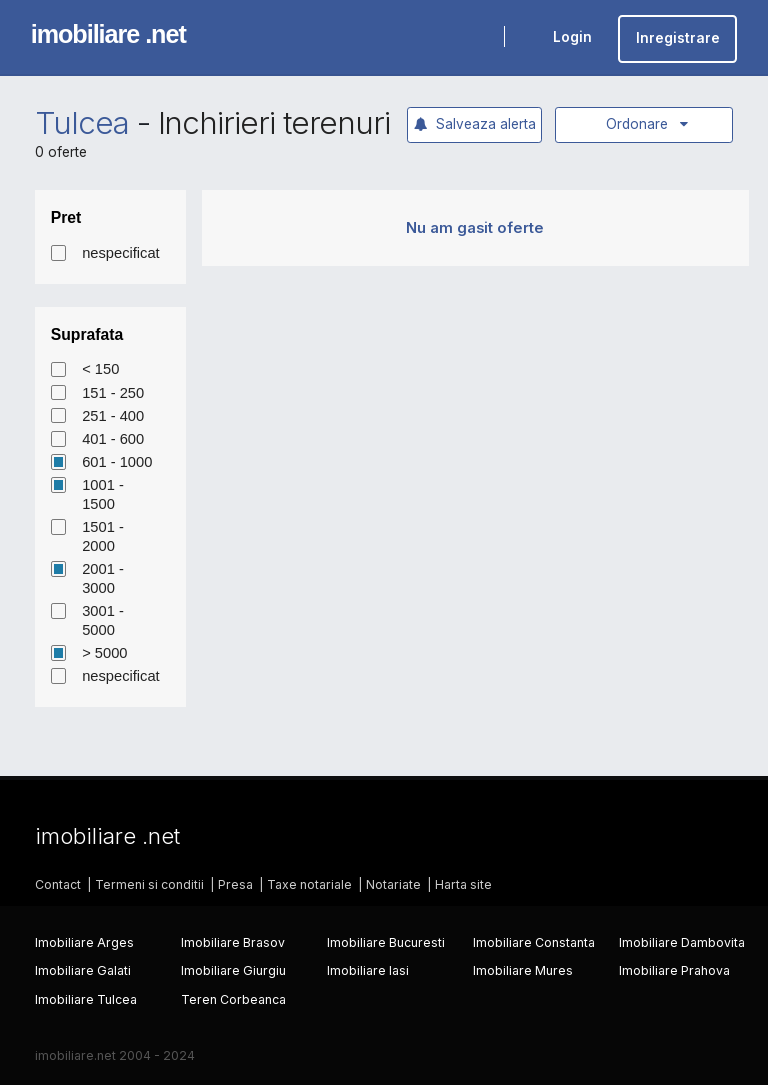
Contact (58, 884)
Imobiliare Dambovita (682, 942)
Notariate (393, 884)
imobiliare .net (108, 34)
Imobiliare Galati (83, 970)
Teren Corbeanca (233, 999)
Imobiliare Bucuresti (386, 942)
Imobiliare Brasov (233, 942)
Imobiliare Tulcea (86, 999)
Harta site (463, 884)
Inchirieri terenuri (274, 123)
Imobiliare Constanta (534, 942)
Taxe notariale (309, 884)
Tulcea (82, 123)
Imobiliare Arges (84, 942)
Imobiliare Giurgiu (233, 970)
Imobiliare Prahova (674, 970)
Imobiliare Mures (523, 970)
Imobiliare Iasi (368, 970)
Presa (235, 884)
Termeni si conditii (149, 884)
